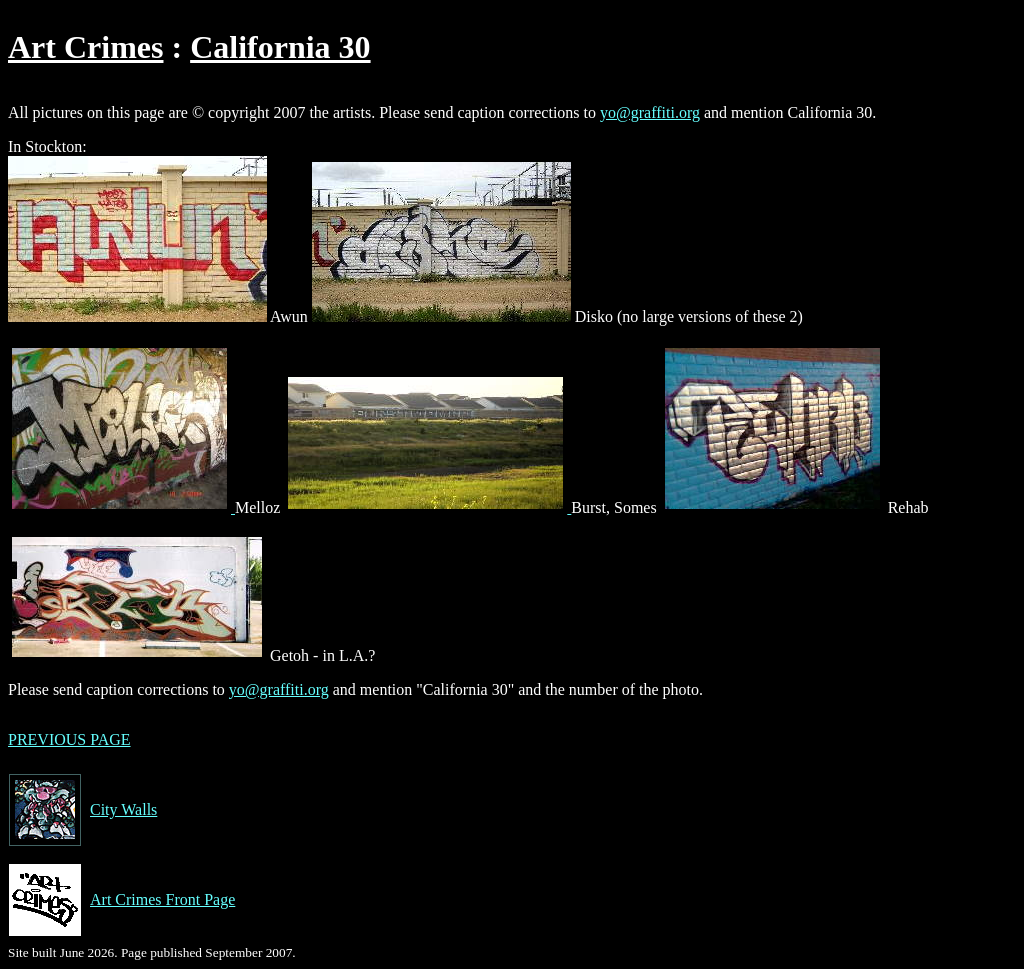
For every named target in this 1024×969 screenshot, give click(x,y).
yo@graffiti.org (650, 112)
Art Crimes (85, 47)
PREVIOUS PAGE (69, 739)
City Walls (82, 810)
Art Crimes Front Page (121, 900)
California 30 (280, 47)
